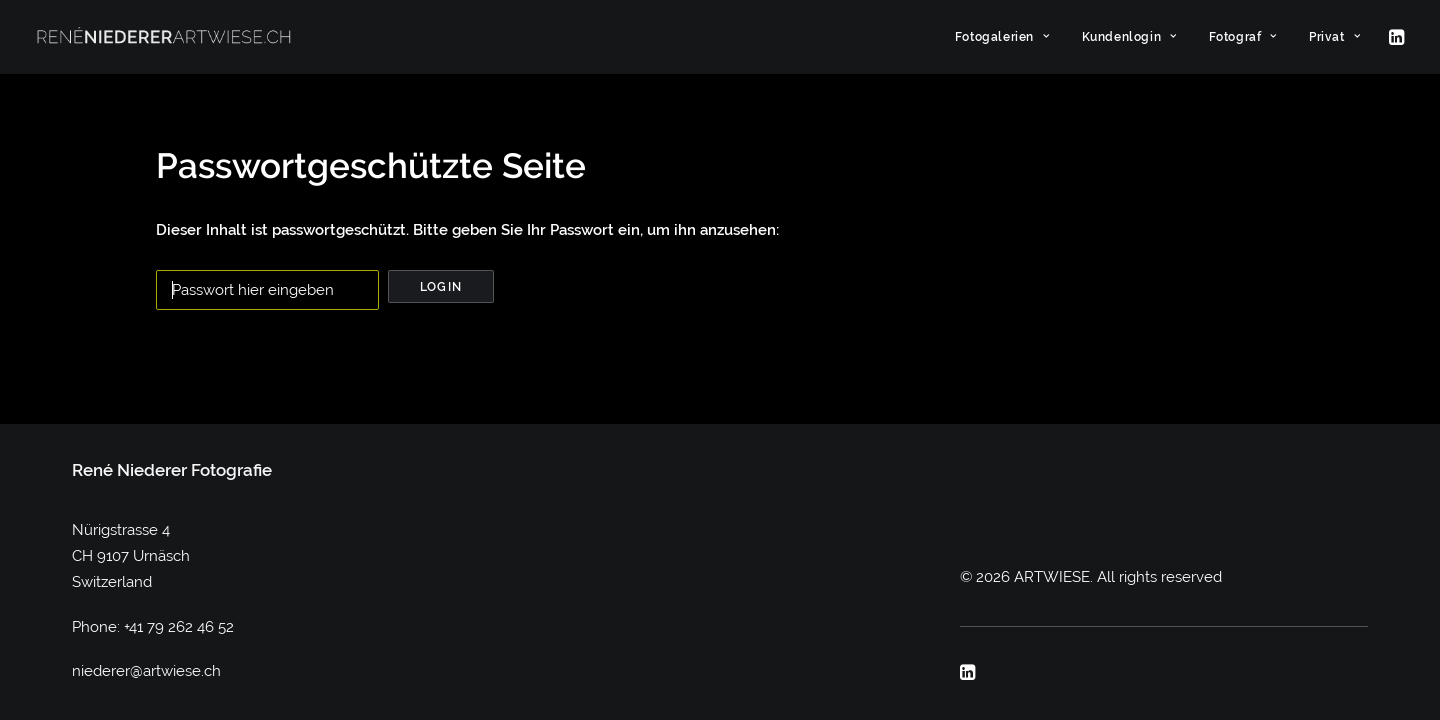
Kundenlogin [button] (1129, 37)
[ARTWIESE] (164, 37)
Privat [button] (1334, 37)
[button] (1395, 37)
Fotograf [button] (1243, 37)
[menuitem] (1002, 37)
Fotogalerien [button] (1002, 37)
